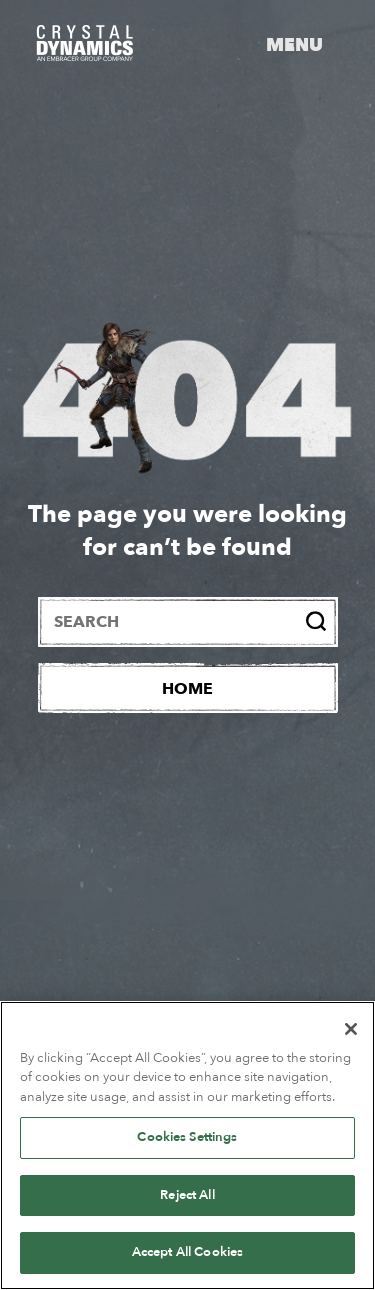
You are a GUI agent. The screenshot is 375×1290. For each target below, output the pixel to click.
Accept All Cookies (187, 1252)
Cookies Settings (187, 1137)
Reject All (187, 1195)
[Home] (188, 688)
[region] (187, 1145)
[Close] (351, 1029)
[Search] (316, 621)
